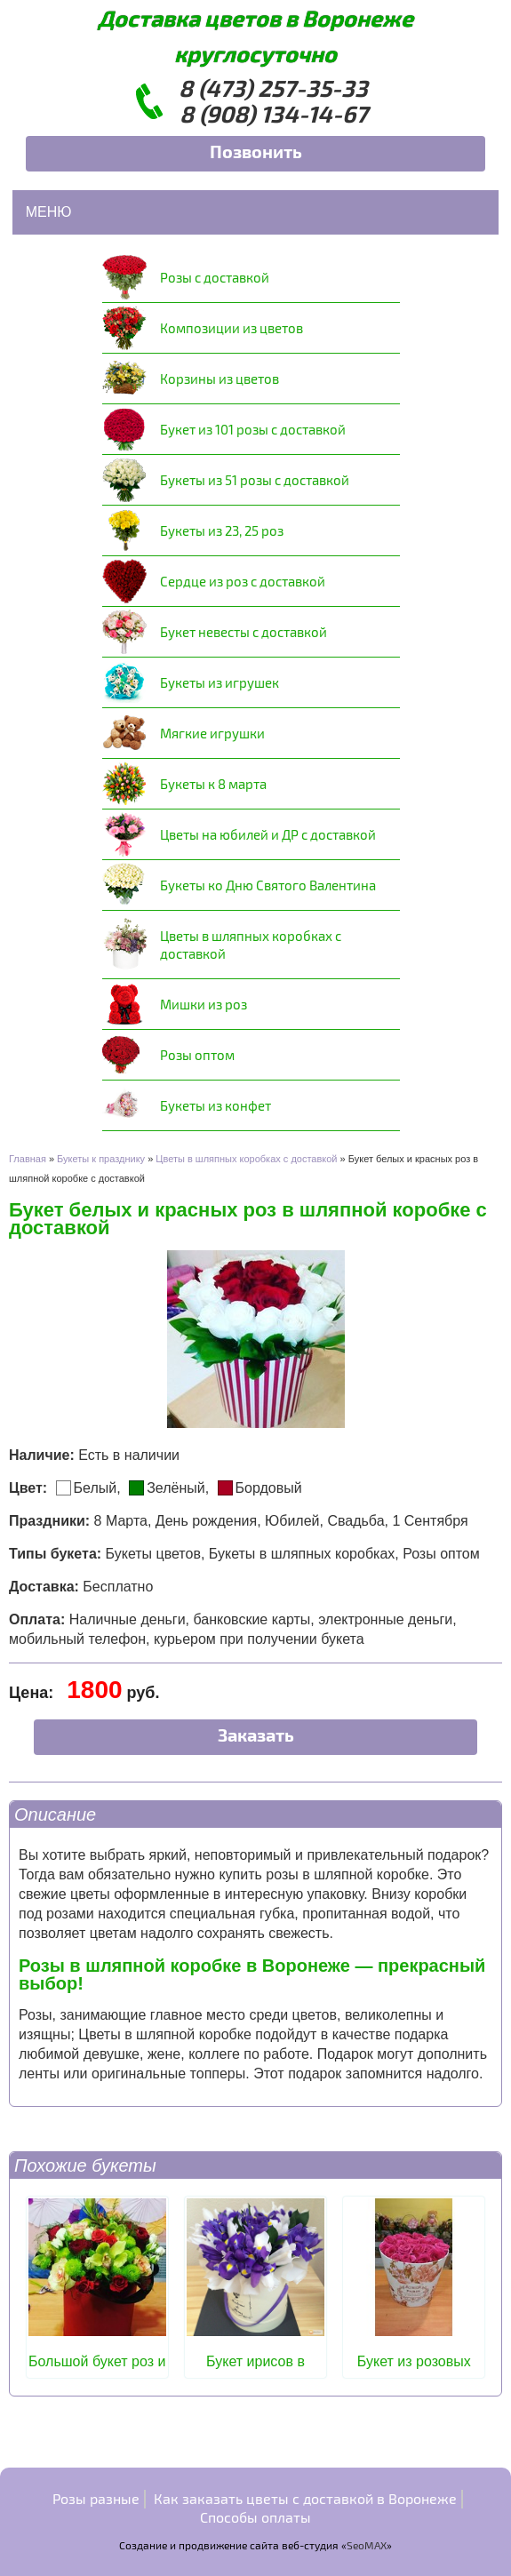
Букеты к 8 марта (213, 784)
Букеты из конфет (215, 1105)
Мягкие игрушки (212, 733)
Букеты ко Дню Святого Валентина (268, 885)
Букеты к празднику (101, 1158)
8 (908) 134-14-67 (274, 113)
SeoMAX (367, 2545)
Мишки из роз (203, 1004)
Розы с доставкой (214, 277)
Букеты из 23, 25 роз (221, 530)
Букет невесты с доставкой (243, 632)
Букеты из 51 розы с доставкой (254, 480)
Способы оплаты (255, 2516)
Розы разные (96, 2498)
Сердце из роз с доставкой (242, 581)
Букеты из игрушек (219, 682)
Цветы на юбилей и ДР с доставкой (268, 834)
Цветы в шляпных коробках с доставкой (250, 944)
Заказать (256, 1734)
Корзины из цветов (219, 379)
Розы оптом (197, 1055)
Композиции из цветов (231, 328)
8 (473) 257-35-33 (273, 87)
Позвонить (256, 151)
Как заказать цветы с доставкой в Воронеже (305, 2498)
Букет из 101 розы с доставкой (253, 429)
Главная (27, 1158)
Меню (49, 211)
